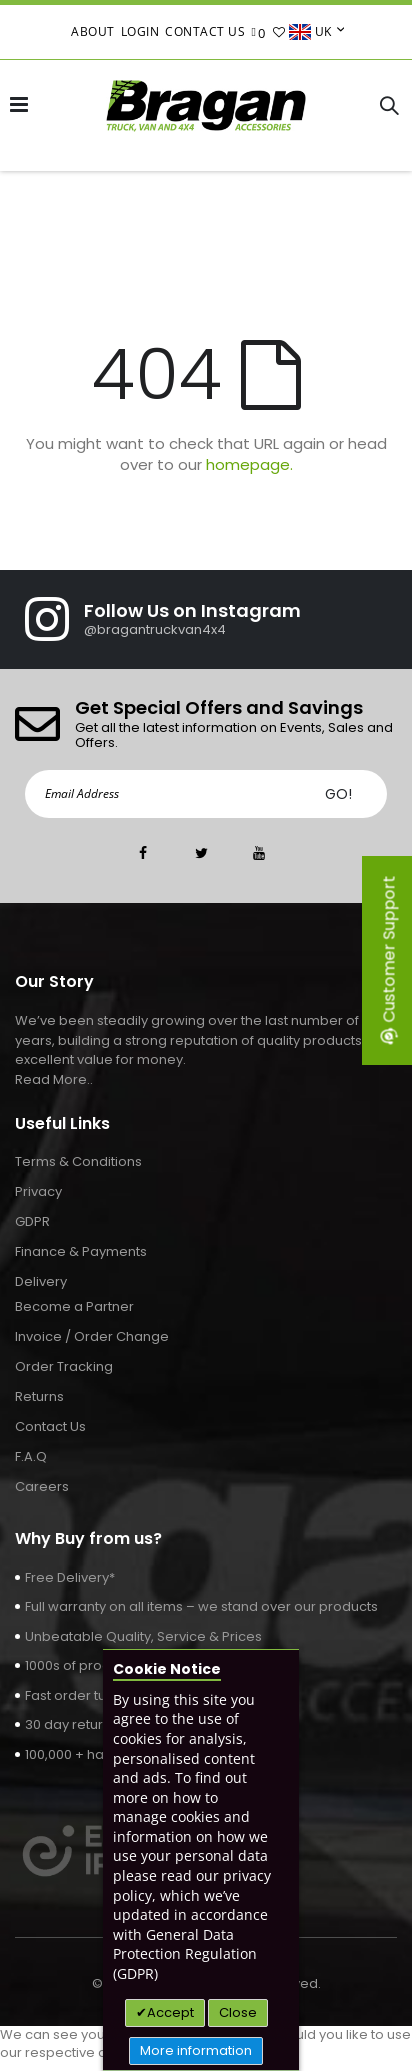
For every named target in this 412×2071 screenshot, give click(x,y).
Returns (39, 1396)
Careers (42, 1486)
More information (196, 2050)
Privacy (38, 1191)
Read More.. (54, 1079)
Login (140, 31)
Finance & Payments (81, 1251)
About (93, 31)
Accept (170, 2012)
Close (238, 2012)
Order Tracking (64, 1366)
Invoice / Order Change (92, 1336)
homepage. (249, 464)
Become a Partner (74, 1306)
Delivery (41, 1281)
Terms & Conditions (78, 1161)
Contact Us (205, 31)
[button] (279, 32)
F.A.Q (31, 1456)
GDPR (32, 1221)
